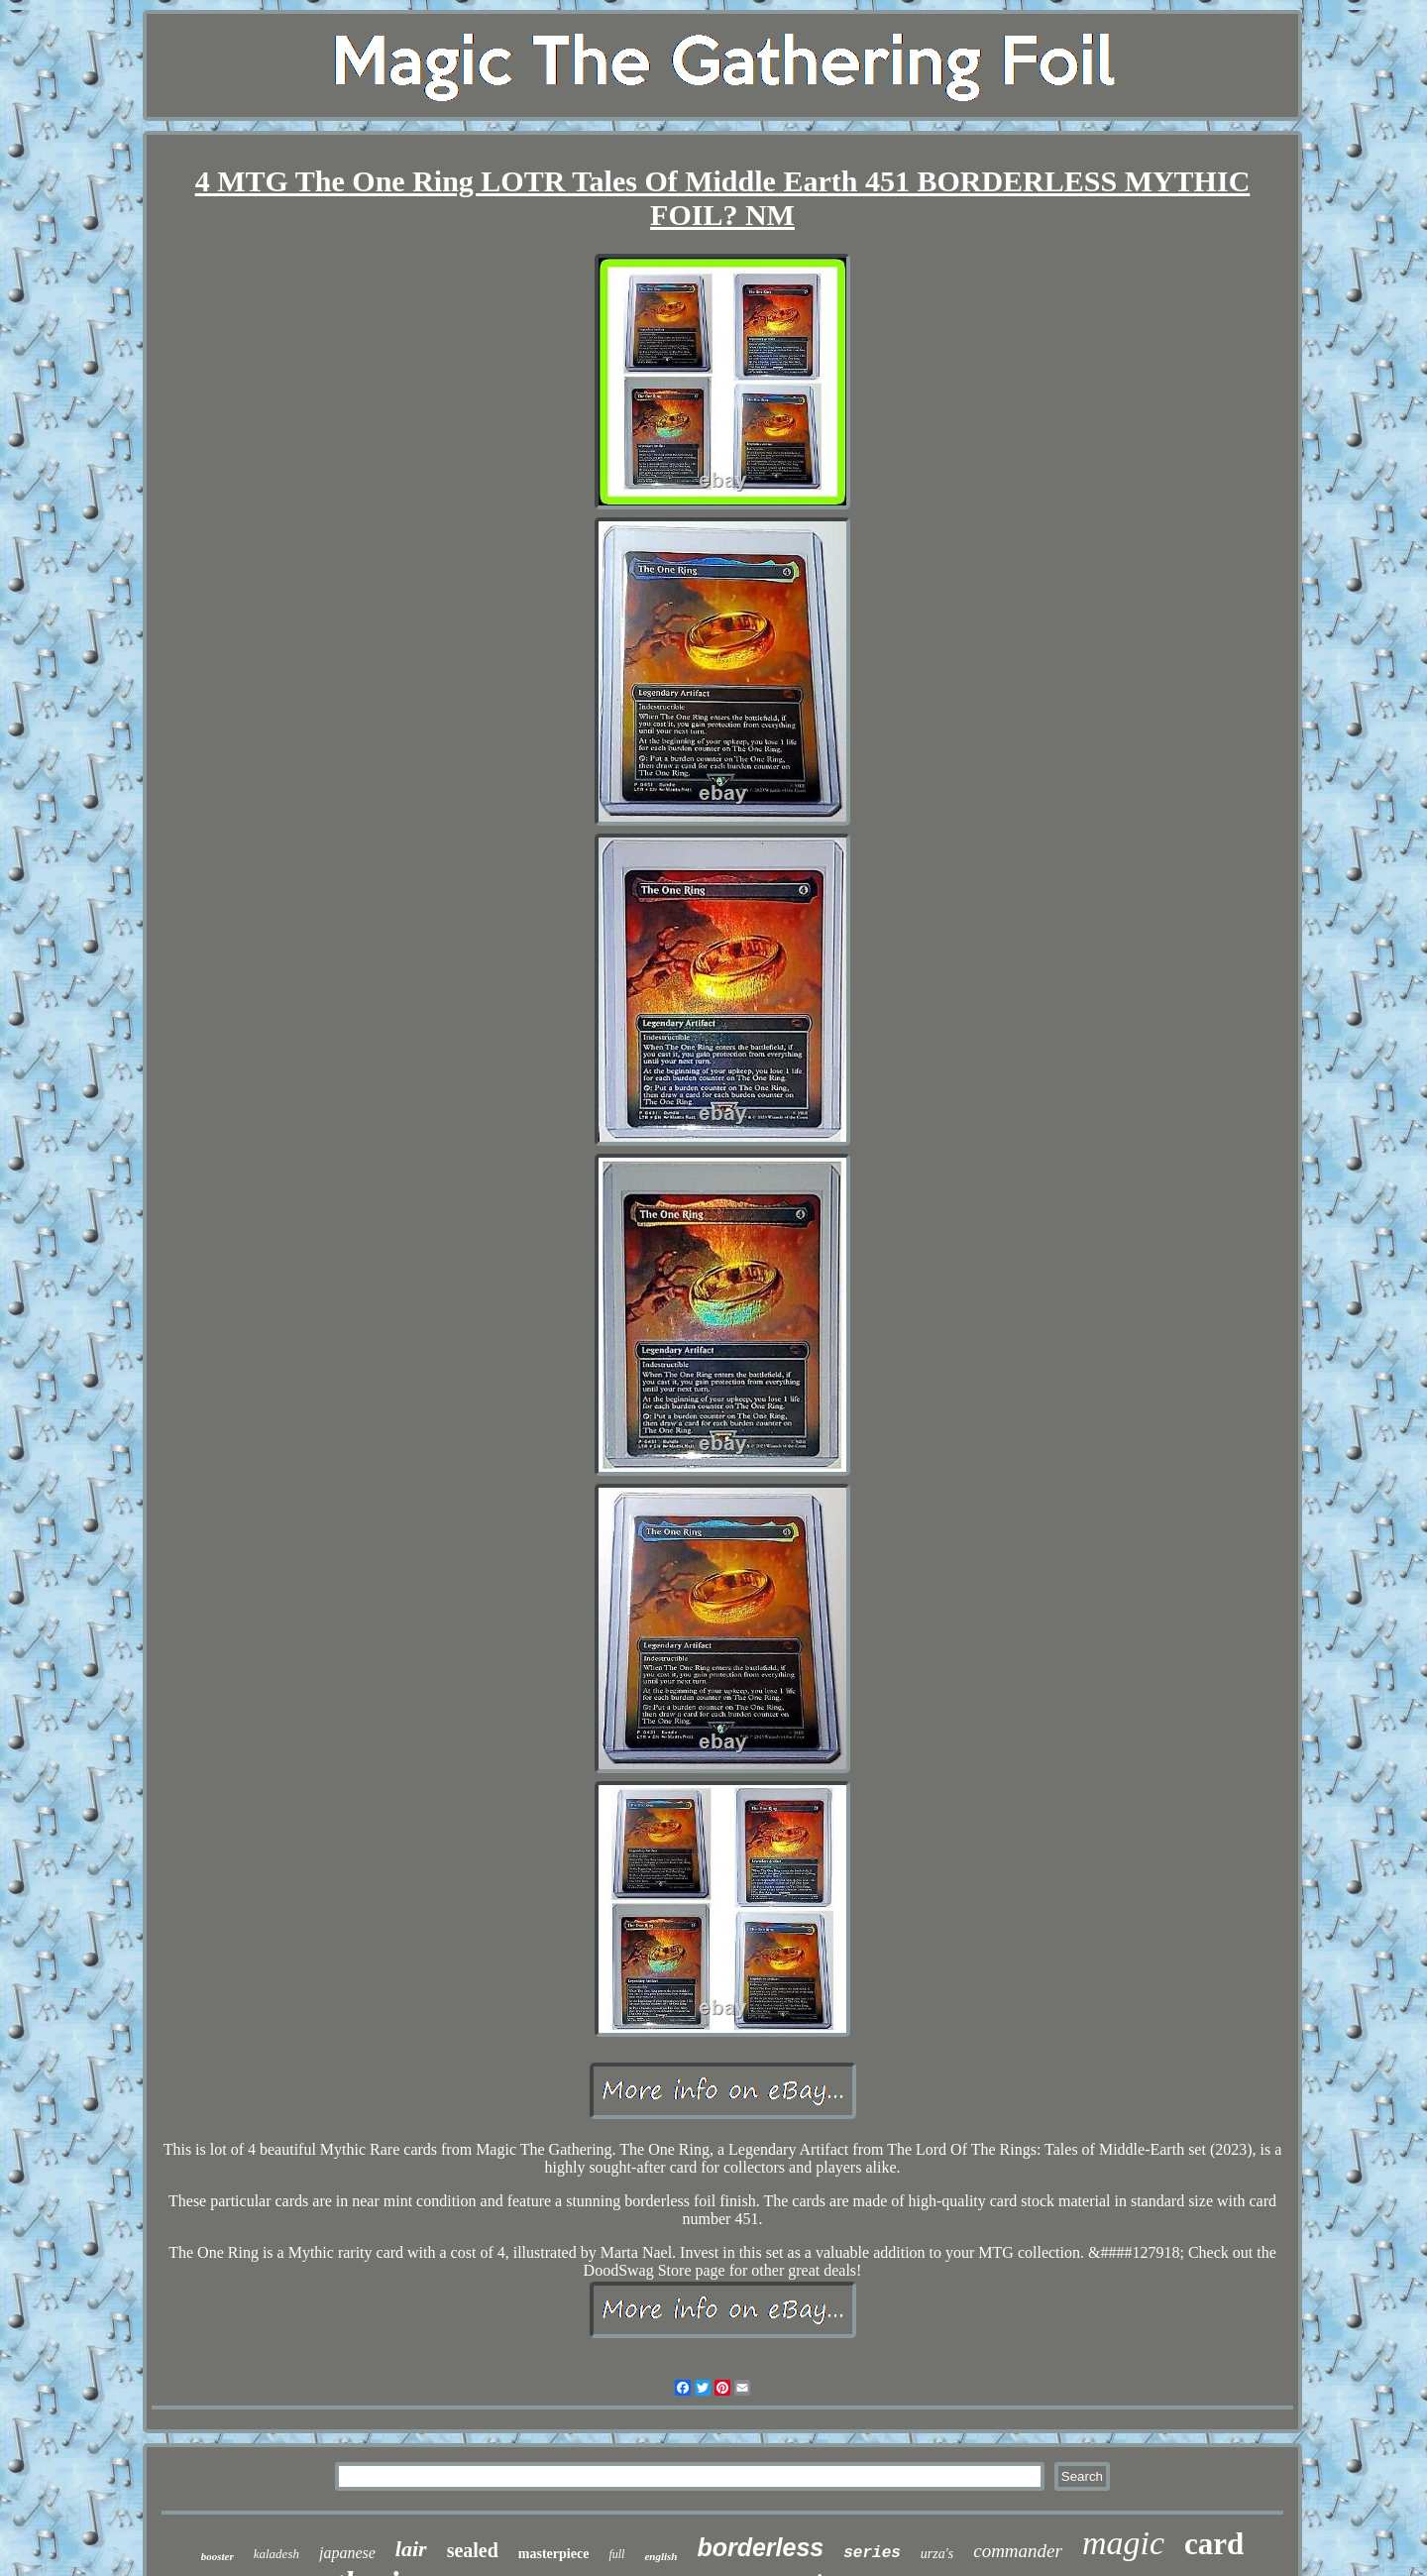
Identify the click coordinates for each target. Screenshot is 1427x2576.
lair (411, 2548)
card (1214, 2543)
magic (1123, 2542)
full (616, 2554)
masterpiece (554, 2553)
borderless (760, 2547)
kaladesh (276, 2553)
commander (1017, 2550)
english (660, 2556)
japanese (347, 2552)
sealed (472, 2550)
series (872, 2553)
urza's (937, 2553)
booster (217, 2556)
